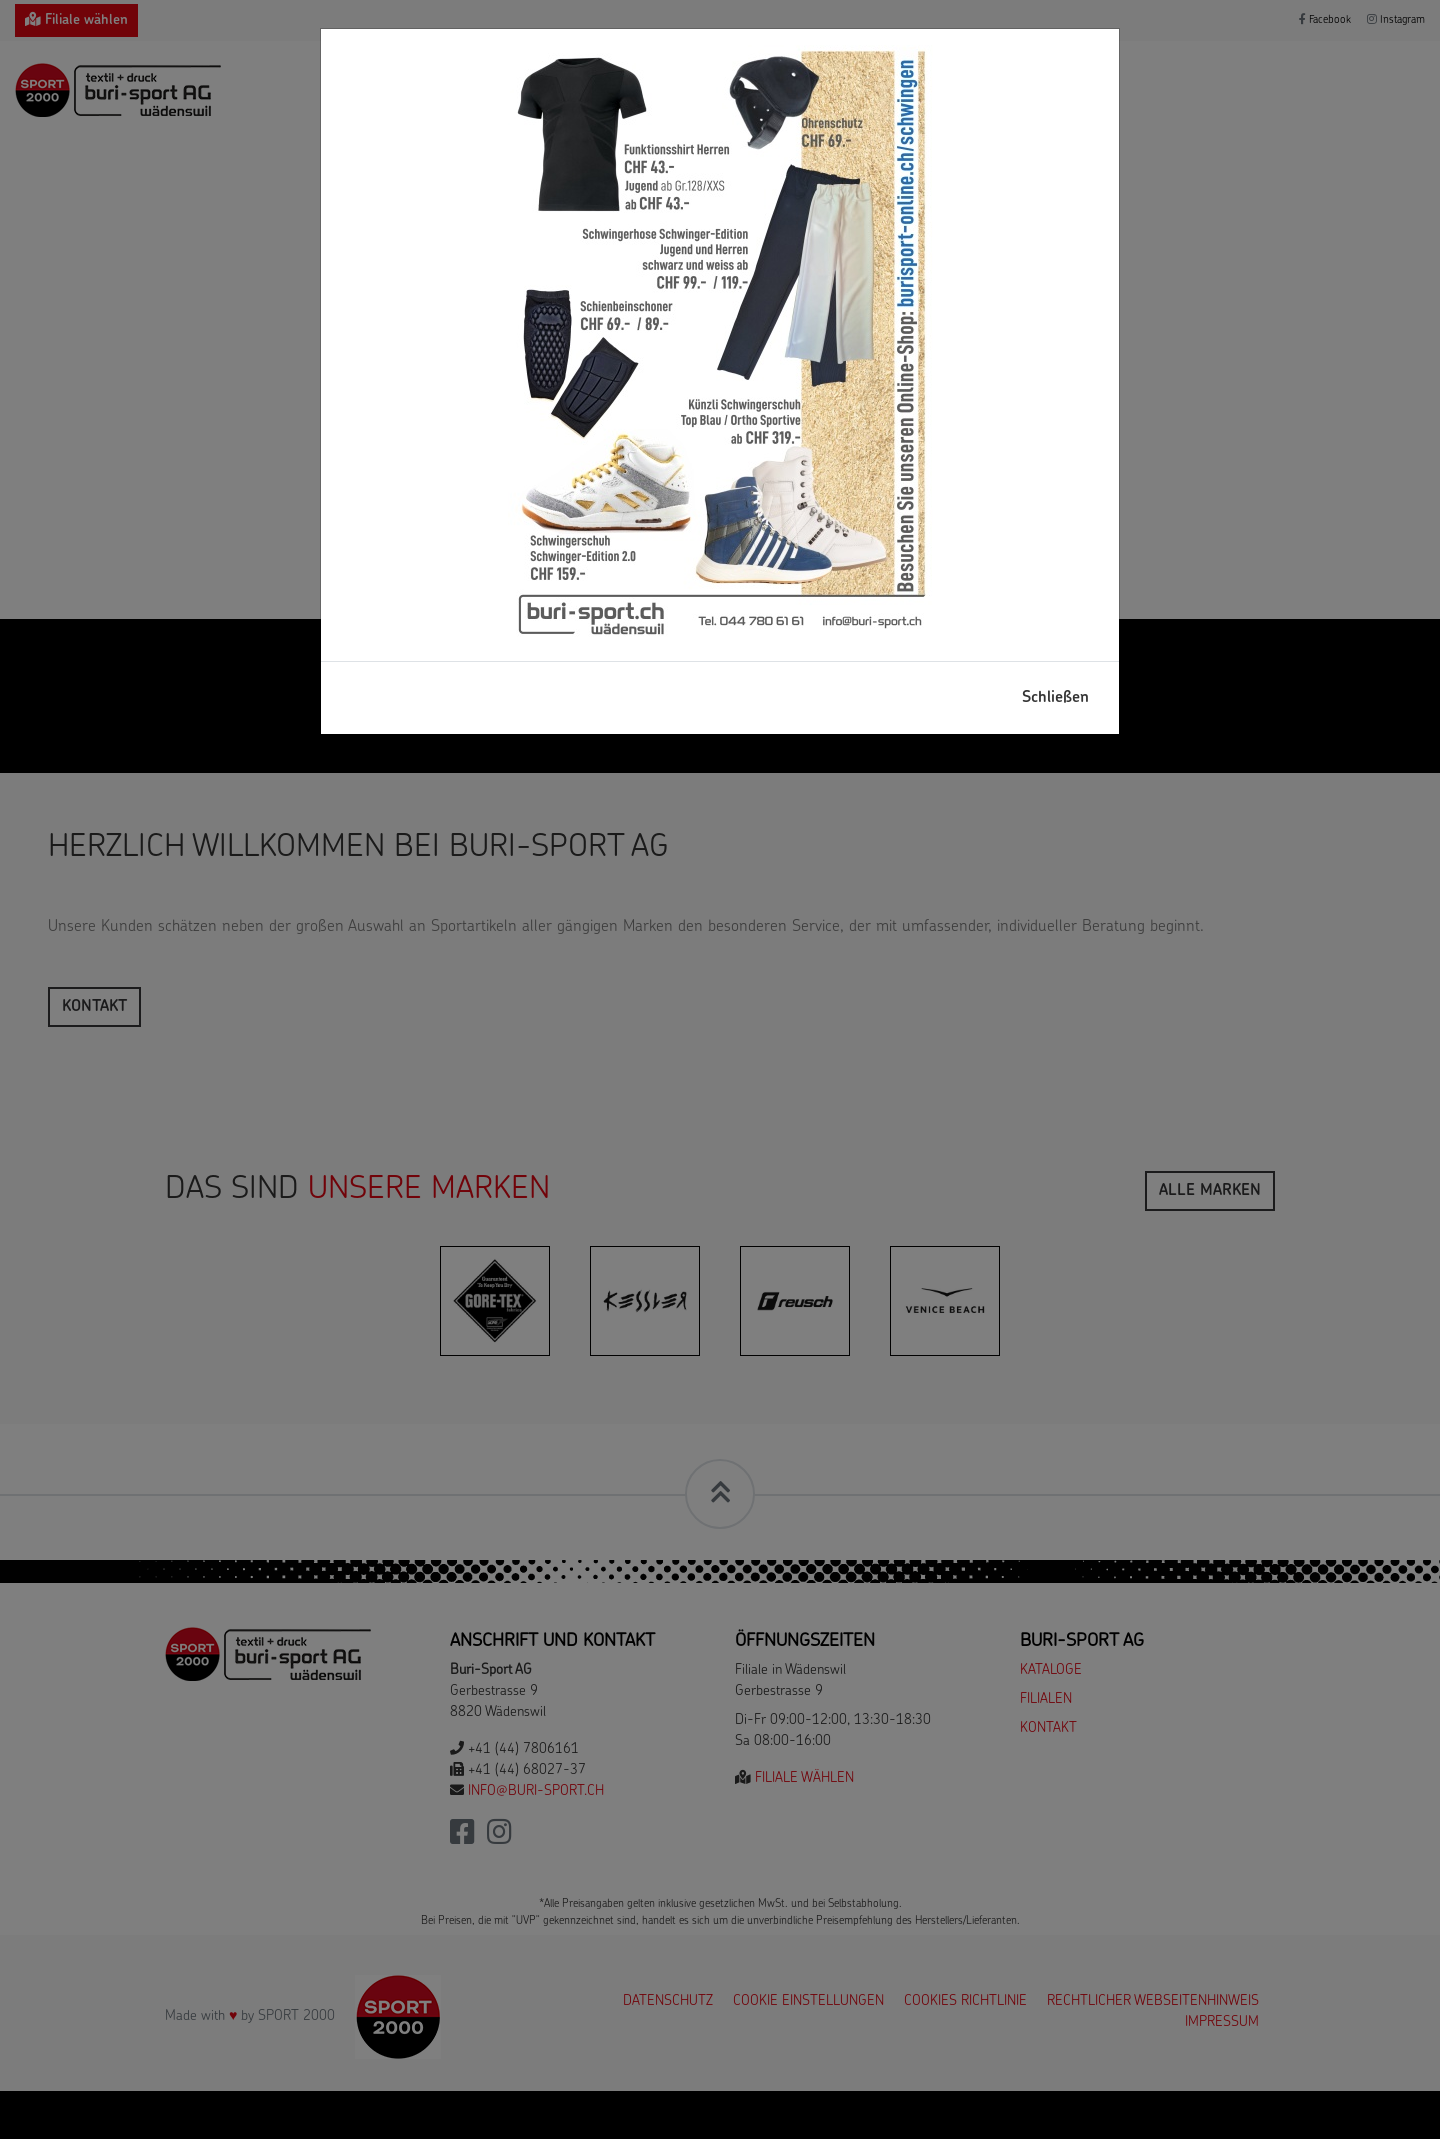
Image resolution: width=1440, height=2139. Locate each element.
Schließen (1055, 698)
